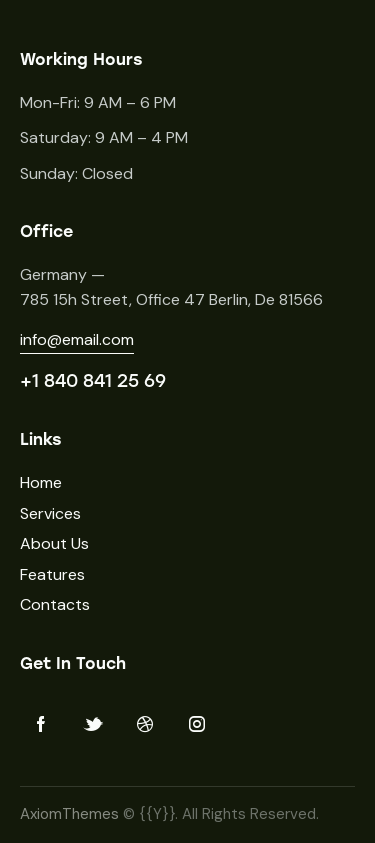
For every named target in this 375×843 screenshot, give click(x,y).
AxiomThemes (69, 814)
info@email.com (77, 339)
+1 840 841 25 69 (93, 381)
